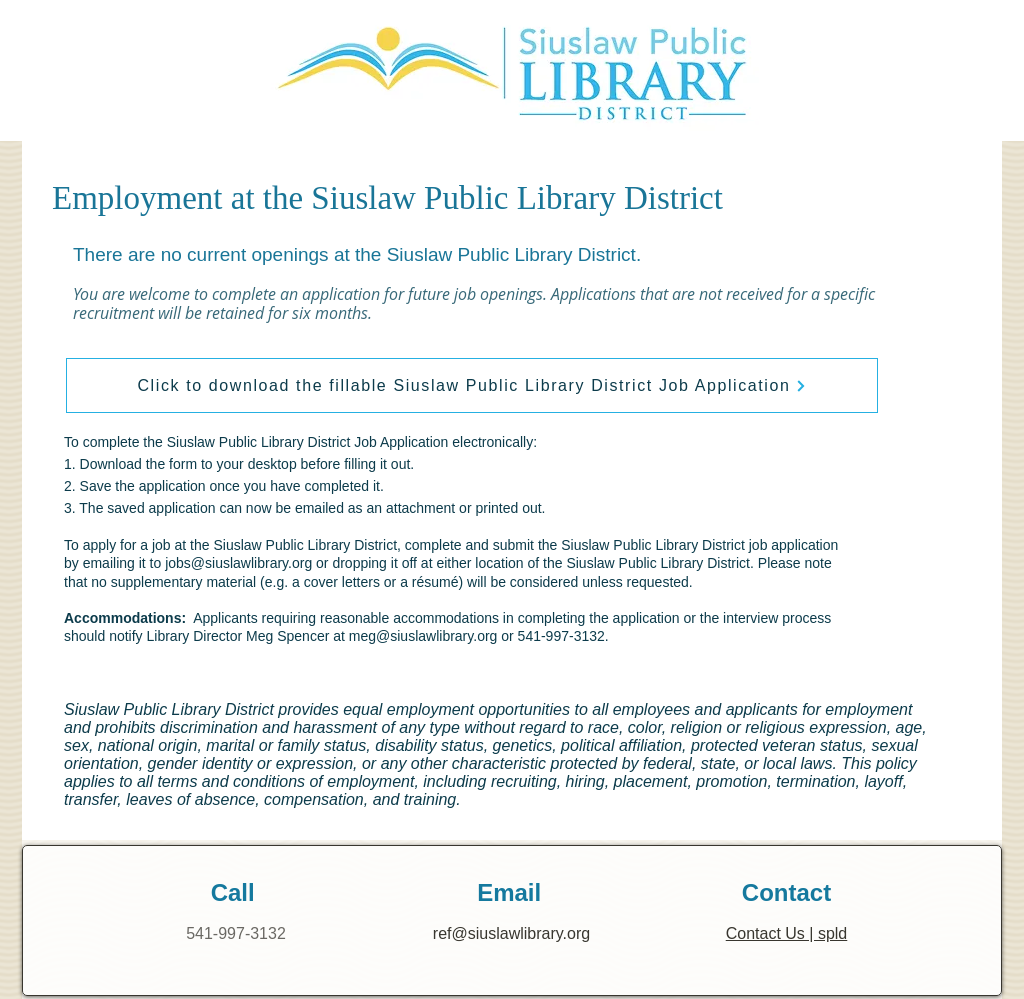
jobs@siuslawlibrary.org (238, 563)
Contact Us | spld (787, 933)
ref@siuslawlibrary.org (511, 933)
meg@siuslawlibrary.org (423, 636)
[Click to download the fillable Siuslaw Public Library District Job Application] (472, 385)
